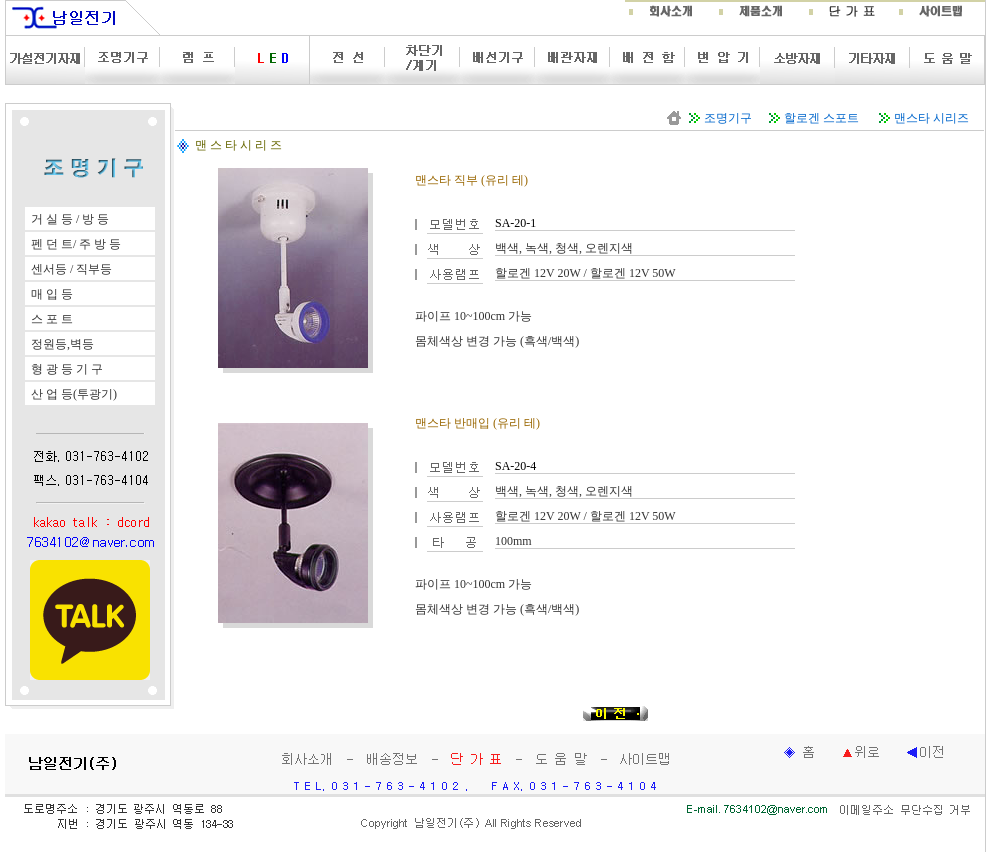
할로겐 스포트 (821, 118)
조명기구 (728, 118)
